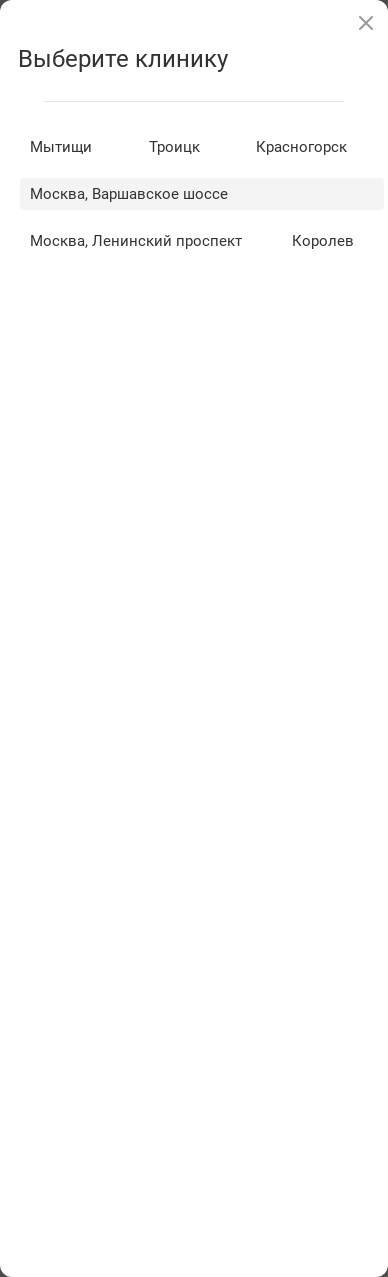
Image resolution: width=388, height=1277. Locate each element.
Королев (323, 241)
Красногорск (301, 147)
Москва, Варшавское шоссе (129, 194)
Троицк (174, 147)
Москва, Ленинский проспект (136, 241)
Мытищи (61, 147)
